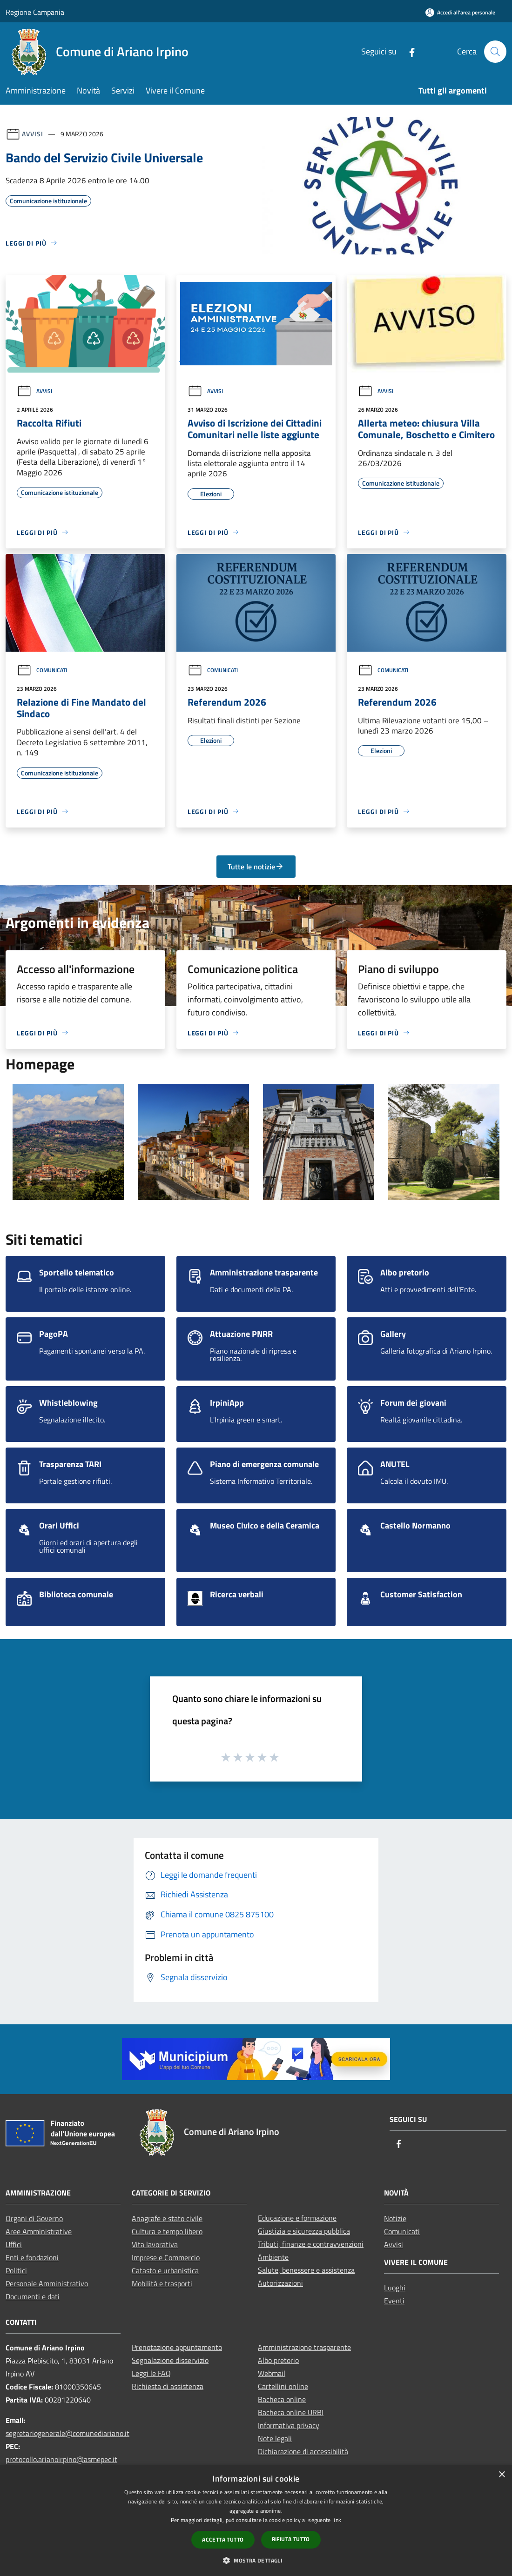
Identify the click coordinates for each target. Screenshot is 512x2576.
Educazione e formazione (297, 2217)
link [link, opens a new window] (336, 2520)
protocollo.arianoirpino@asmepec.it (61, 2459)
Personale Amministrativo (47, 2283)
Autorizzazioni (280, 2283)
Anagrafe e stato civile (167, 2218)
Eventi (394, 2300)
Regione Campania (35, 12)
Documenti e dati (33, 2296)
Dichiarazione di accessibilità (303, 2451)
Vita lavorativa (155, 2244)
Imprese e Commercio (166, 2257)
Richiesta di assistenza (167, 2386)
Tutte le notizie (256, 866)
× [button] (501, 2474)
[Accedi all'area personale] (460, 12)
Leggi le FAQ (151, 2373)
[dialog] (256, 2520)
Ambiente (273, 2256)
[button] (256, 2560)
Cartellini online (283, 2386)
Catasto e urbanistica (165, 2270)
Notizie (395, 2218)
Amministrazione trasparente (304, 2347)
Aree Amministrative (39, 2231)
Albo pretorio (278, 2360)
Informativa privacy (288, 2425)
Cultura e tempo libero (167, 2231)
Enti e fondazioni (32, 2257)
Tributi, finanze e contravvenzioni (311, 2243)
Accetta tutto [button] (222, 2539)
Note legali (275, 2438)
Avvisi (32, 134)
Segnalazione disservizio (170, 2360)
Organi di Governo (34, 2218)
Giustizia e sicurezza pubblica (304, 2230)
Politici (16, 2270)
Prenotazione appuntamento (177, 2347)
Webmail (271, 2373)
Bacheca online (282, 2399)
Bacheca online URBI (290, 2412)
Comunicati (42, 670)
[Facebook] (408, 51)
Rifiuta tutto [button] (291, 2539)
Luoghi (394, 2287)
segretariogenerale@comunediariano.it (67, 2433)
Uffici (14, 2244)
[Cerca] (495, 51)
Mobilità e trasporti (162, 2283)
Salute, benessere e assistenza (306, 2270)
